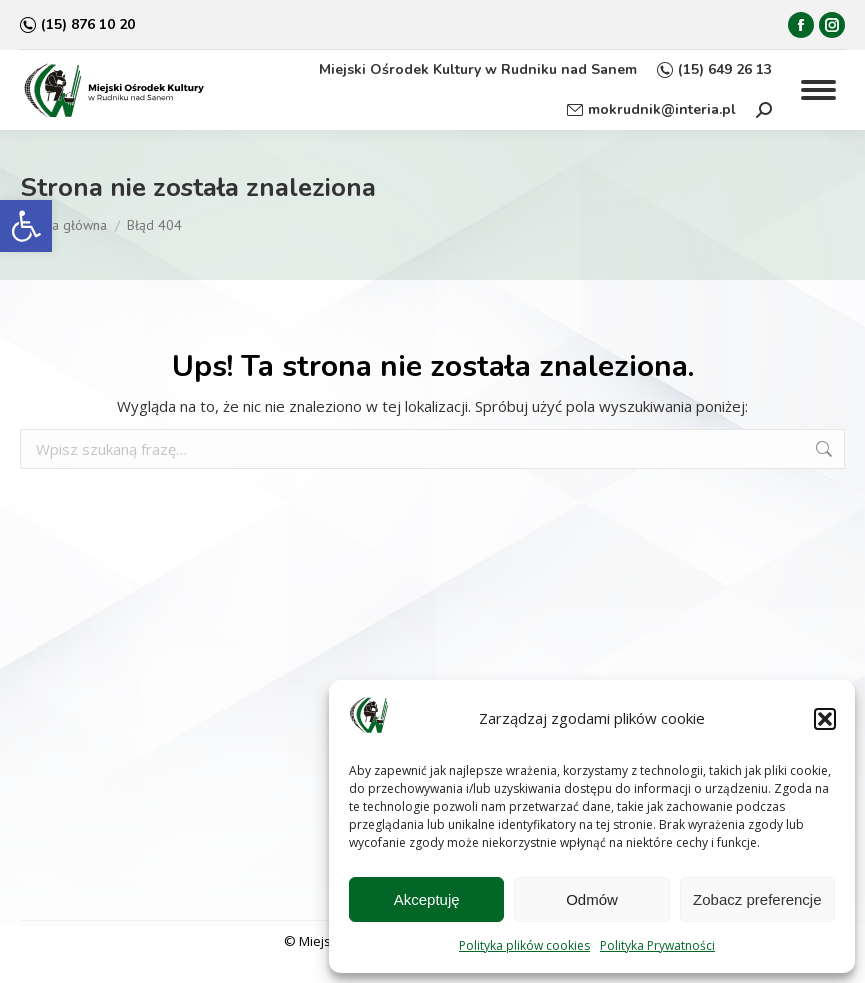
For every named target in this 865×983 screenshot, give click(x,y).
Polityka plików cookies (524, 945)
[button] (26, 226)
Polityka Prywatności (657, 945)
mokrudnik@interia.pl (651, 110)
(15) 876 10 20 (77, 25)
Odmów (592, 899)
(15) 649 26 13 (714, 70)
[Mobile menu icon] (818, 90)
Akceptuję (427, 899)
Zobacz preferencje (757, 899)
